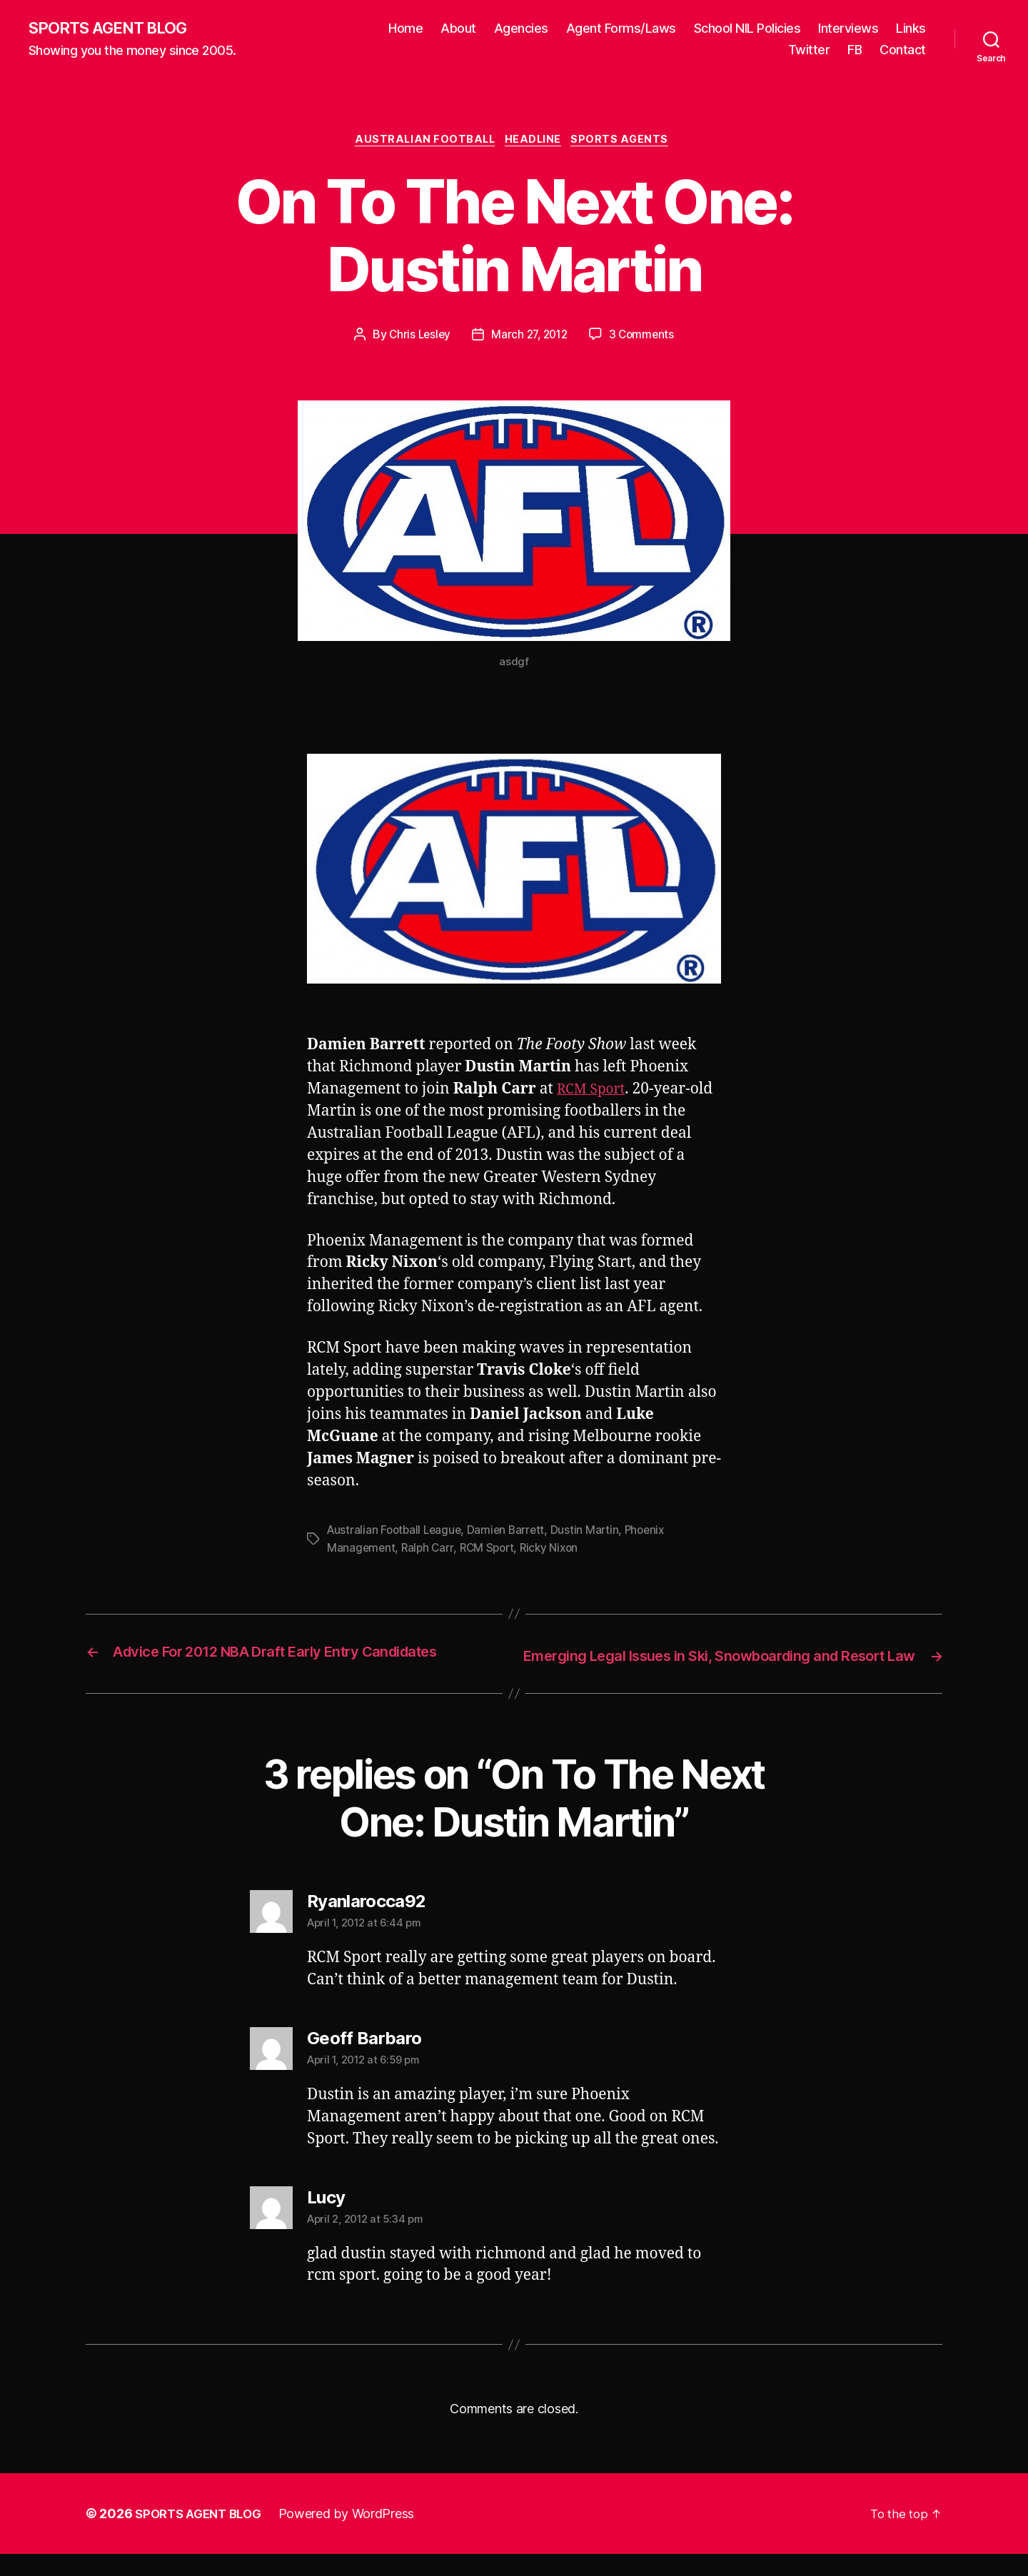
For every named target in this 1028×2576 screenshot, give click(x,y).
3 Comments (644, 338)
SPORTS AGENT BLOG (115, 28)
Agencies (521, 28)
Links (911, 28)
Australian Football (422, 142)
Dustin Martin (592, 1533)
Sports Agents (628, 142)
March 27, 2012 (529, 338)
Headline (536, 142)
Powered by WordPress (356, 2535)
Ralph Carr (429, 1550)
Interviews (848, 28)
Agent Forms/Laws (621, 28)
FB (854, 50)
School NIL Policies (747, 28)
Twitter (809, 50)
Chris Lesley (416, 338)
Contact (903, 50)
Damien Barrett (511, 1533)
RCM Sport (594, 1093)
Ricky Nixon (556, 1550)
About (458, 28)
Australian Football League (396, 1533)
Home (405, 28)
